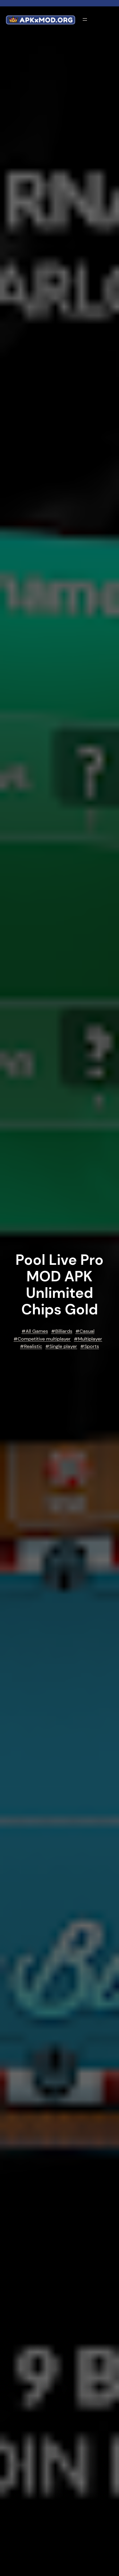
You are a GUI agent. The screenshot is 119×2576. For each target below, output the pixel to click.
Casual (87, 1331)
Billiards (63, 1331)
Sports (91, 1346)
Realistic (33, 1346)
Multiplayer (90, 1339)
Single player (63, 1346)
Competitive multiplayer (44, 1339)
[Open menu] (85, 19)
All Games (37, 1331)
